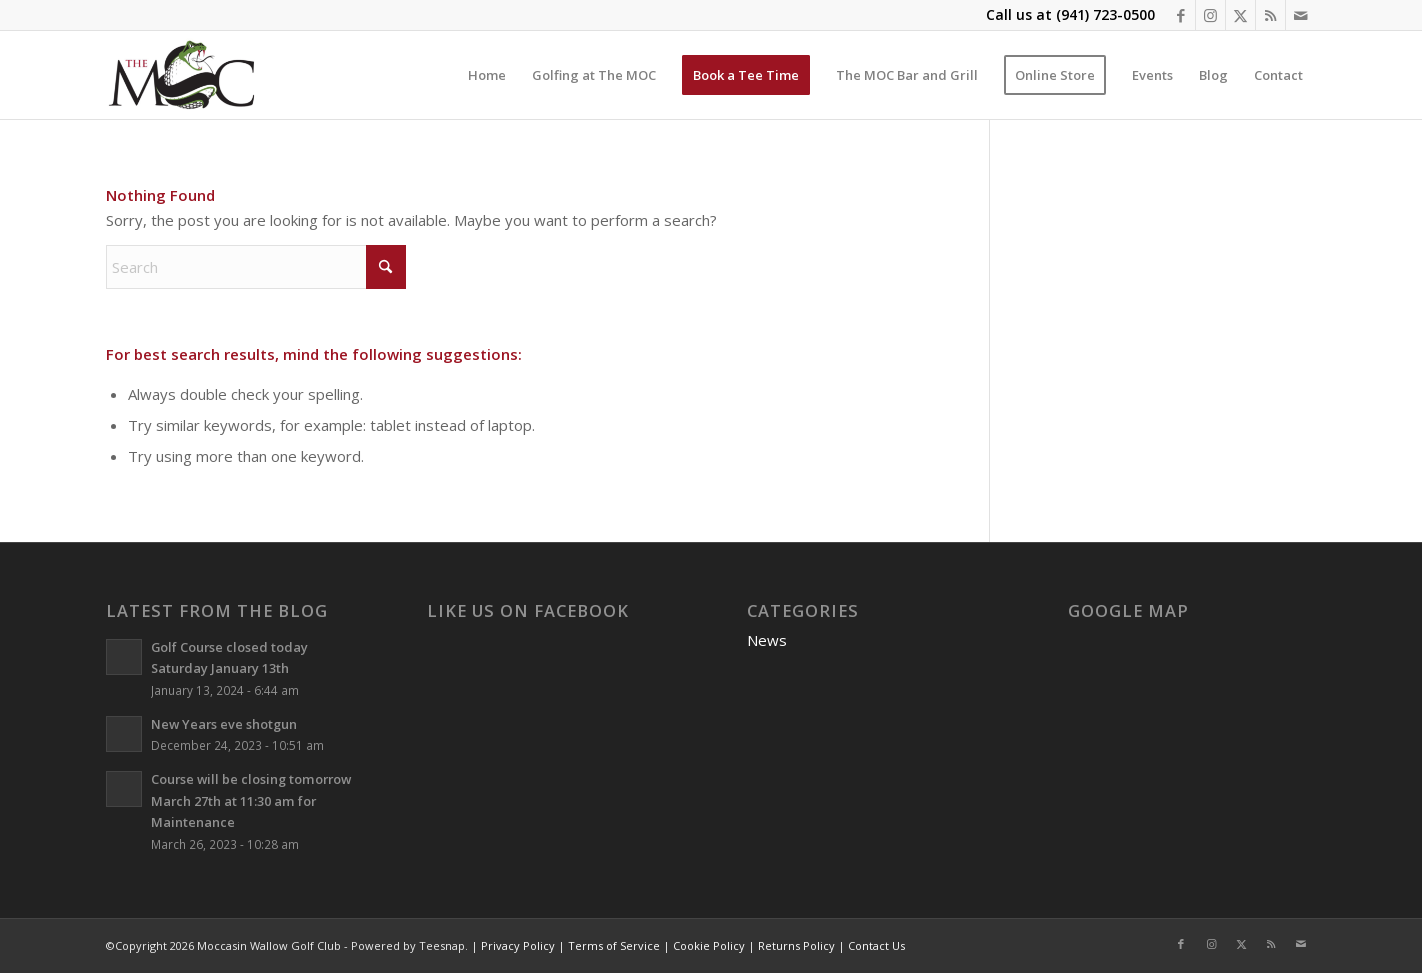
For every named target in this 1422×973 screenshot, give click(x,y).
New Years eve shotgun (224, 724)
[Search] (256, 267)
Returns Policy (796, 945)
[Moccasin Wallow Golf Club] (184, 75)
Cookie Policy (709, 945)
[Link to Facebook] (1180, 15)
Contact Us (876, 945)
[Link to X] (1240, 15)
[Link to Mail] (1301, 15)
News (767, 640)
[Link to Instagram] (1210, 15)
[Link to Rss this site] (1270, 15)
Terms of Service (614, 945)
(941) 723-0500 (1105, 14)
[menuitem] (487, 75)
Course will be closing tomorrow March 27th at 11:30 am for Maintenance (251, 800)
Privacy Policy (518, 945)
